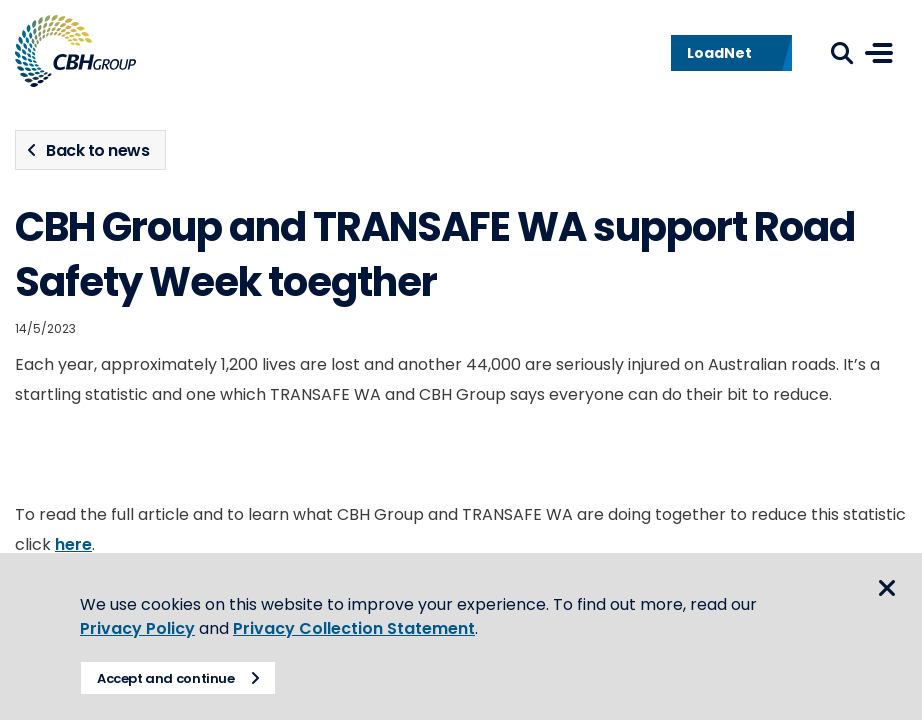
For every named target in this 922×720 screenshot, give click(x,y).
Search (842, 53)
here (73, 544)
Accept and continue (166, 678)
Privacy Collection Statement (354, 628)
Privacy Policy (137, 628)
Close (887, 588)
